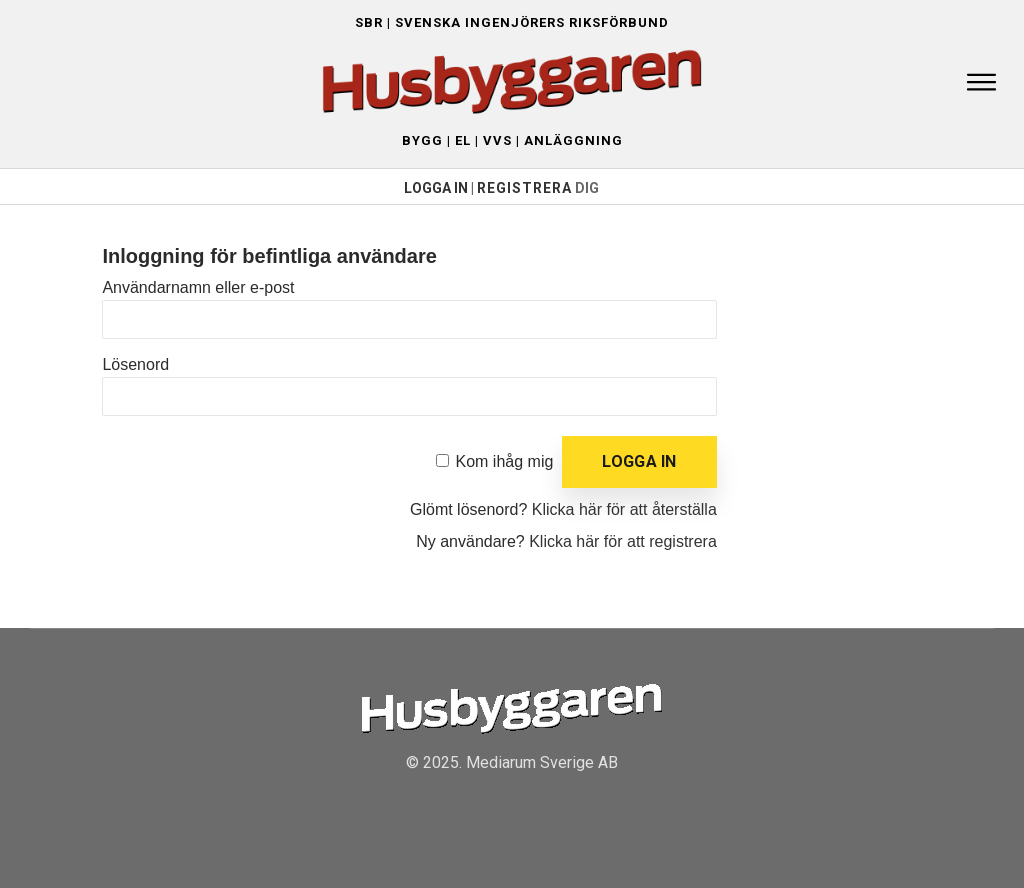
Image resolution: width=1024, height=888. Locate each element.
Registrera (524, 188)
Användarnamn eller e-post (198, 287)
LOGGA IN (436, 188)
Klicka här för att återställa (624, 509)
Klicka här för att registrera (623, 541)
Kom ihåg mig (505, 461)
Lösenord (135, 364)
